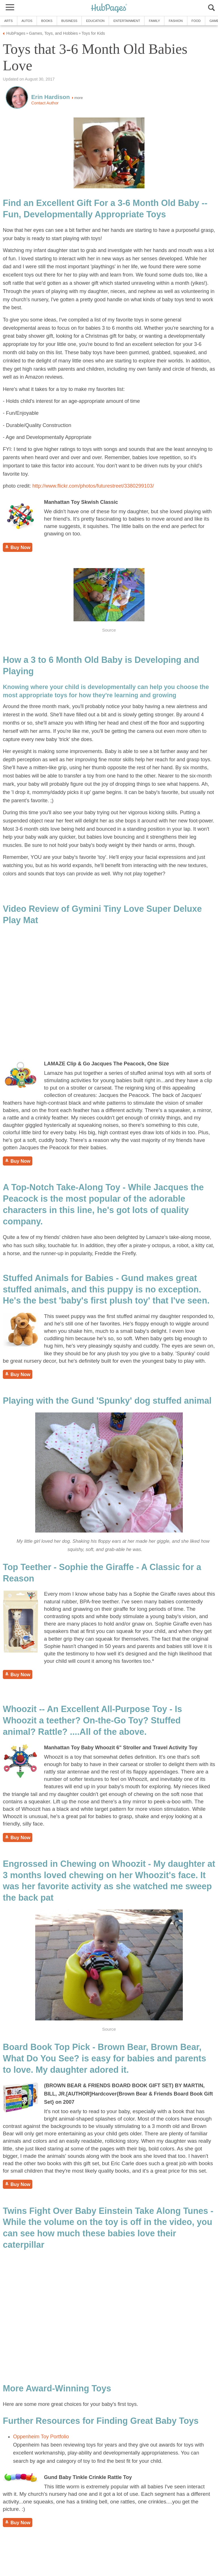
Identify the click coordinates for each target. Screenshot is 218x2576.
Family (154, 20)
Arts (8, 20)
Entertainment (126, 20)
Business (69, 20)
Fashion (176, 20)
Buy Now (17, 547)
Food (196, 20)
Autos (27, 20)
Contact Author (44, 103)
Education (95, 20)
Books (47, 20)
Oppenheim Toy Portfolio (41, 2436)
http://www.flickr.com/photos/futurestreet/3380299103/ (93, 486)
